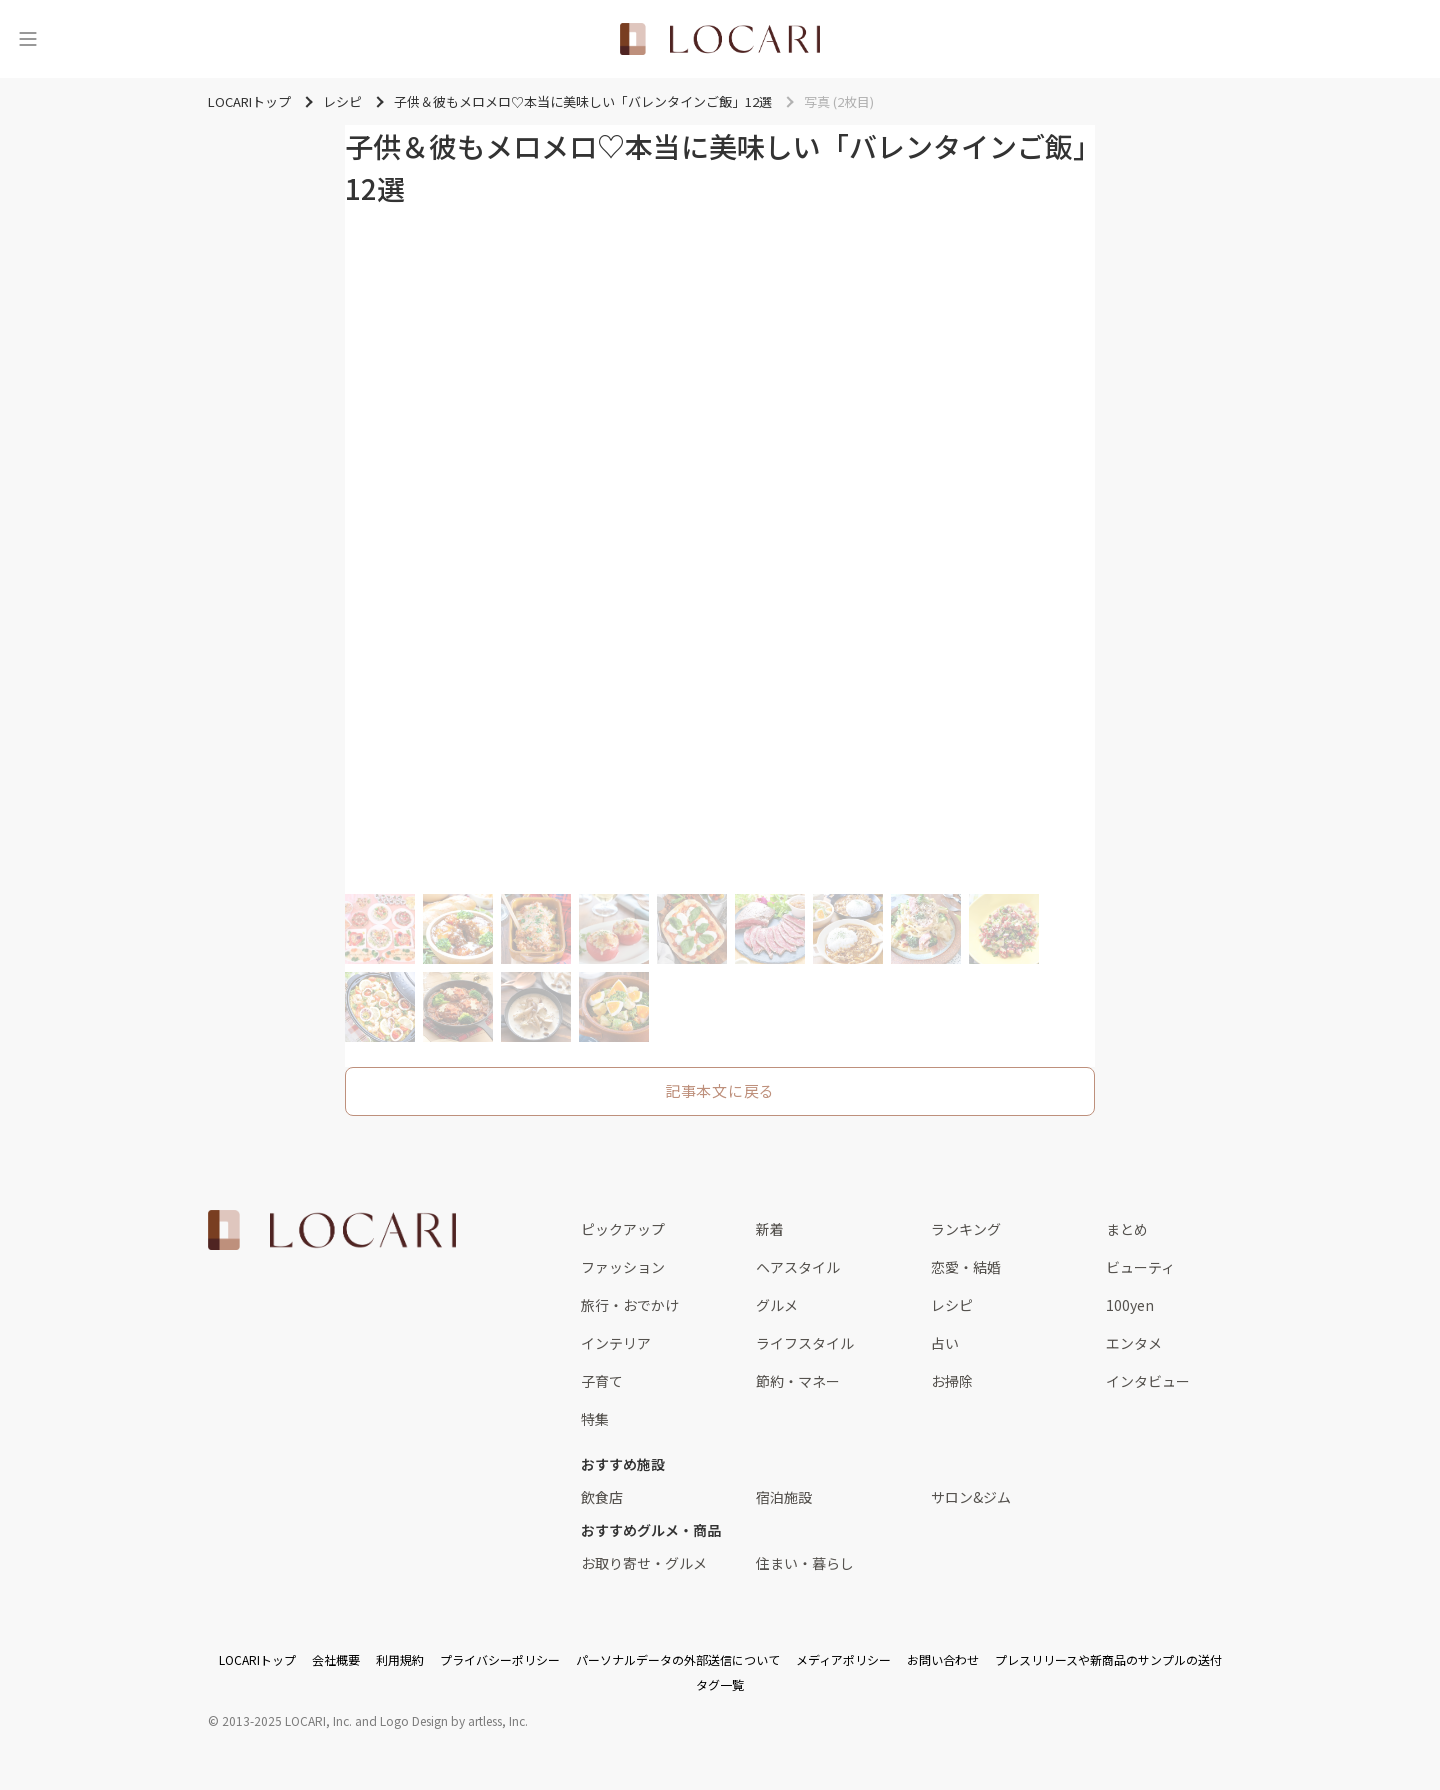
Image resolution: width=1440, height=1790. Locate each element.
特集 (595, 1419)
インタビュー (1148, 1381)
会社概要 (336, 1659)
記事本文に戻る (720, 1090)
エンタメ (1134, 1343)
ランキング (966, 1229)
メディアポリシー (843, 1659)
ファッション (623, 1267)
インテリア (616, 1343)
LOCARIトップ (257, 1659)
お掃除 (952, 1381)
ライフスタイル (805, 1343)
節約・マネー (798, 1381)
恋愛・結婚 (966, 1267)
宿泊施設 (784, 1497)
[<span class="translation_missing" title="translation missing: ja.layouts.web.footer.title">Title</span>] (332, 1230)
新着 (770, 1229)
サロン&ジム (971, 1497)
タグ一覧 (720, 1684)
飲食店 (602, 1497)
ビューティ (1140, 1267)
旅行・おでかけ (630, 1305)
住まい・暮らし (805, 1563)
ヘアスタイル (798, 1267)
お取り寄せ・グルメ (644, 1563)
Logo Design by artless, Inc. (454, 1720)
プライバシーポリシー (500, 1659)
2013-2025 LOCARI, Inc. (287, 1720)
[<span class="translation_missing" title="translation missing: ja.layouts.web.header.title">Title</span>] (720, 39)
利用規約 (400, 1659)
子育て (602, 1381)
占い (945, 1343)
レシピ (952, 1305)
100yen (1130, 1305)
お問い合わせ (943, 1659)
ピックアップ (623, 1229)
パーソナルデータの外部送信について (678, 1659)
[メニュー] (28, 39)
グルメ (777, 1305)
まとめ (1127, 1229)
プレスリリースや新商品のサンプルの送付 (1108, 1659)
